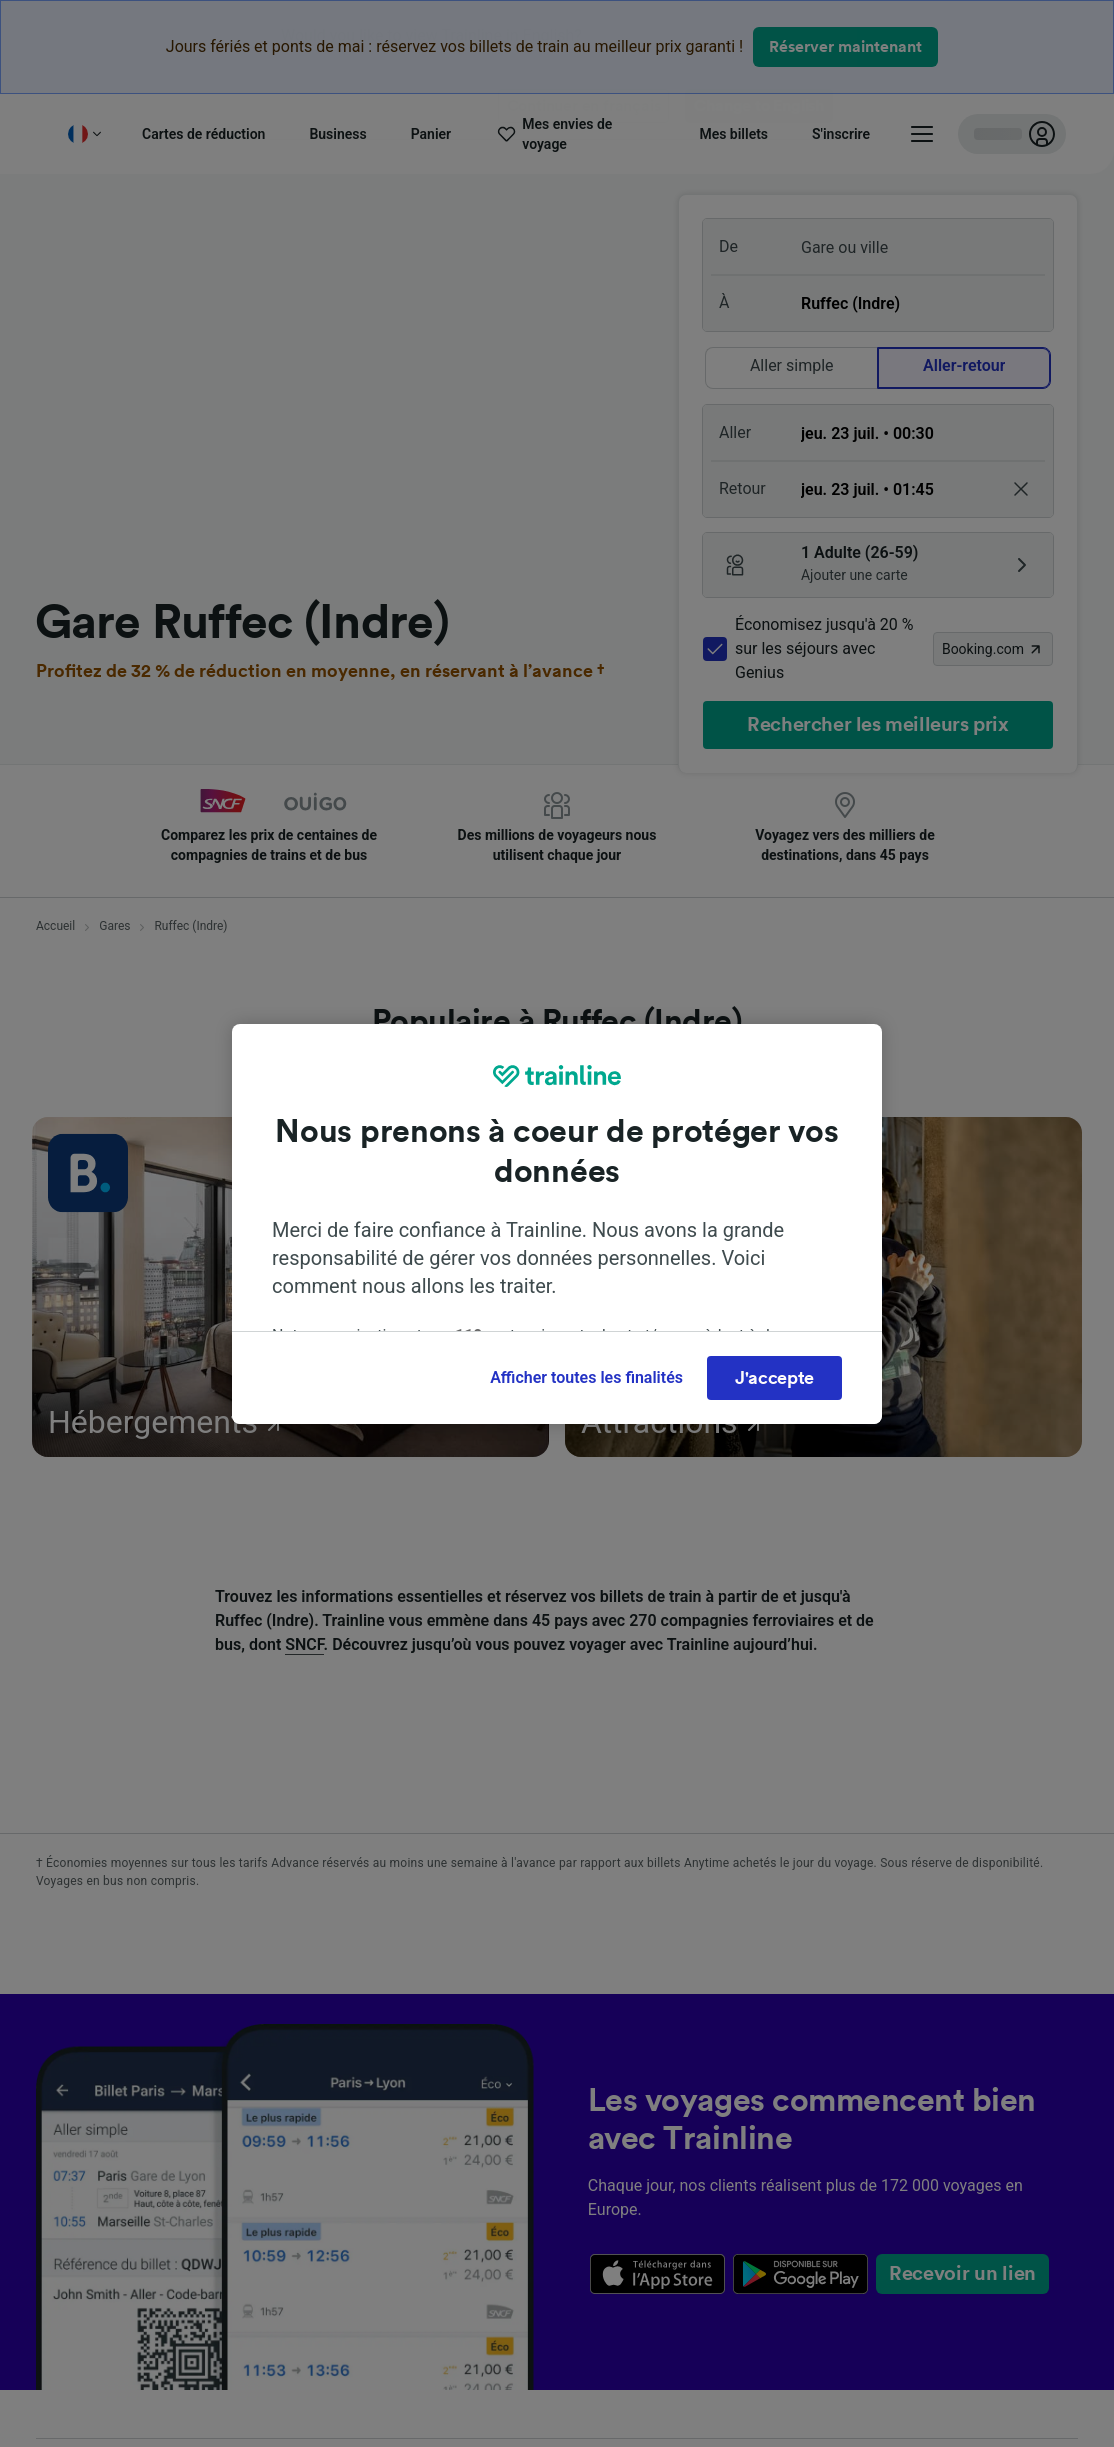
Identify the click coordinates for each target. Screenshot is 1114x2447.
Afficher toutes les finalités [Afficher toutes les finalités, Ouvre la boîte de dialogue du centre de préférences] (586, 1377)
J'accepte (774, 1378)
